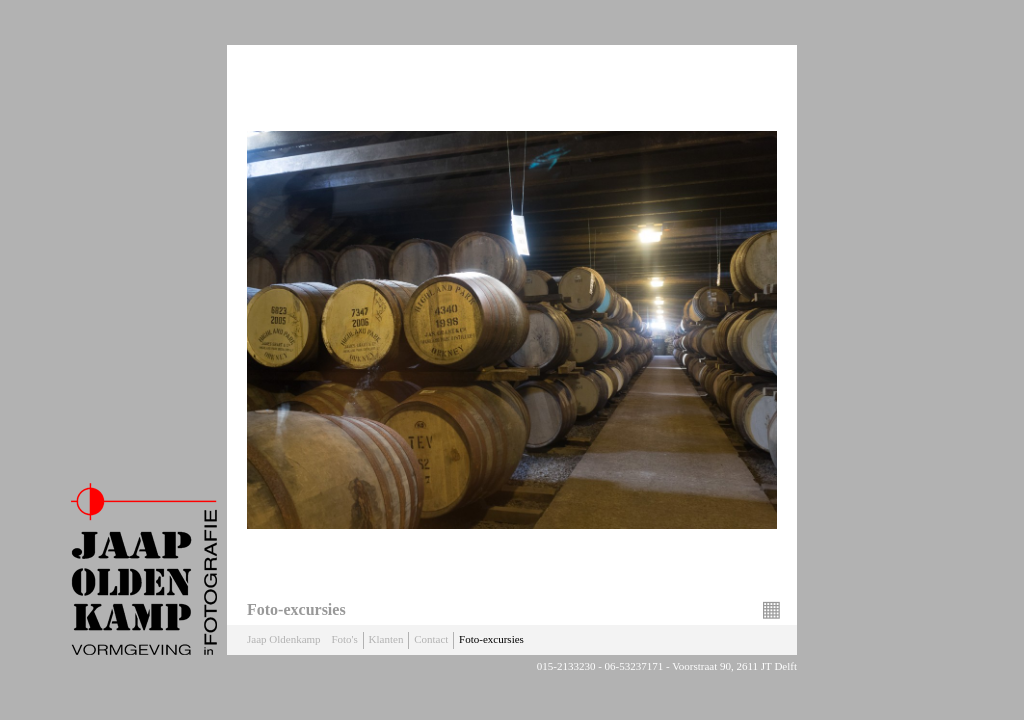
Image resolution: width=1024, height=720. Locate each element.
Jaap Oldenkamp (284, 639)
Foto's (344, 639)
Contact (431, 639)
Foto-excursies (491, 639)
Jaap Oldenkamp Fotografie (144, 569)
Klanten (386, 639)
